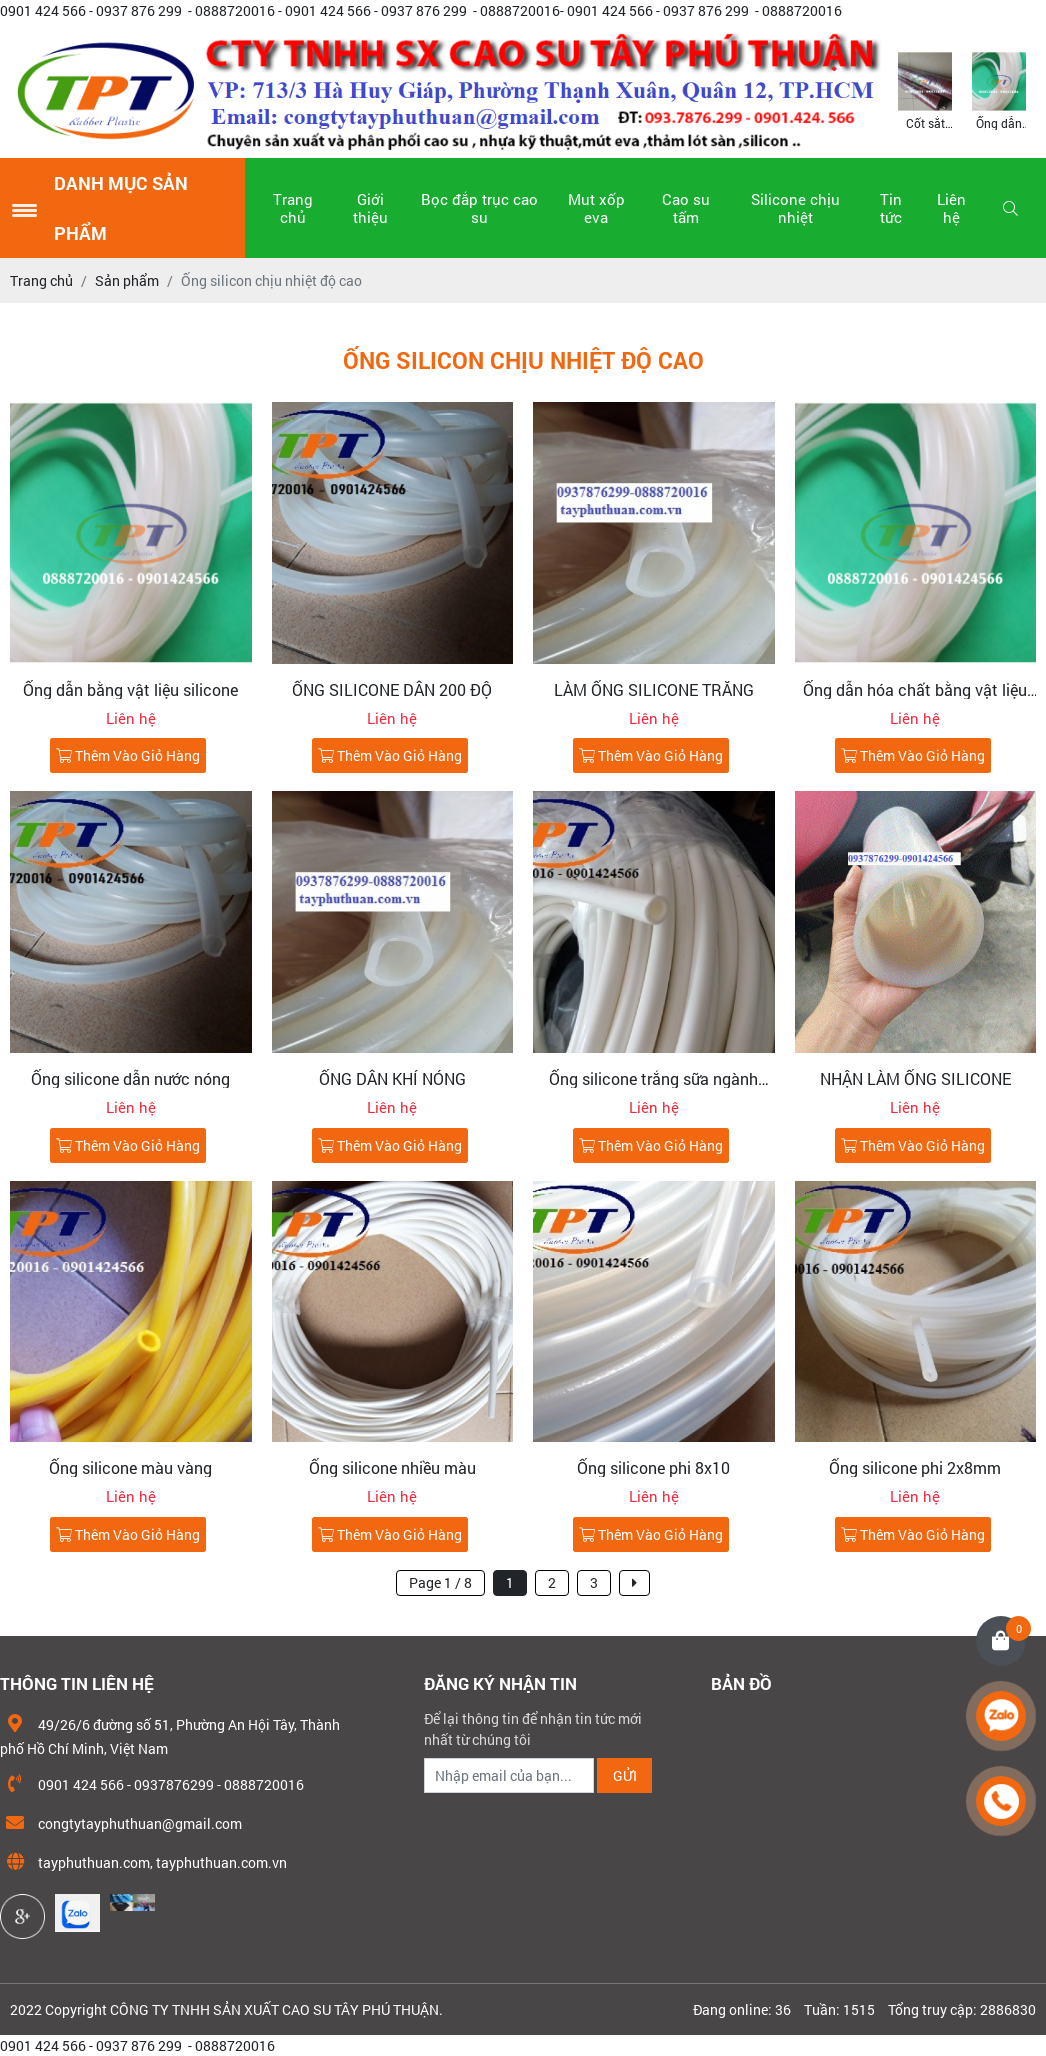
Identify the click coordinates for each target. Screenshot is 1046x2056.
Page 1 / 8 (440, 1582)
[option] (925, 89)
